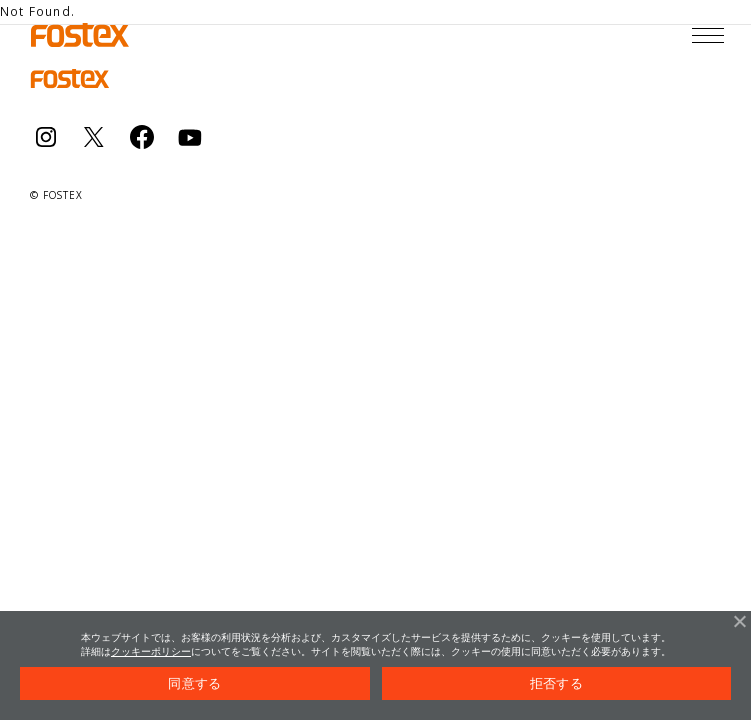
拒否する (556, 683)
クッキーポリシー (151, 651)
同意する (194, 683)
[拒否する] (739, 621)
